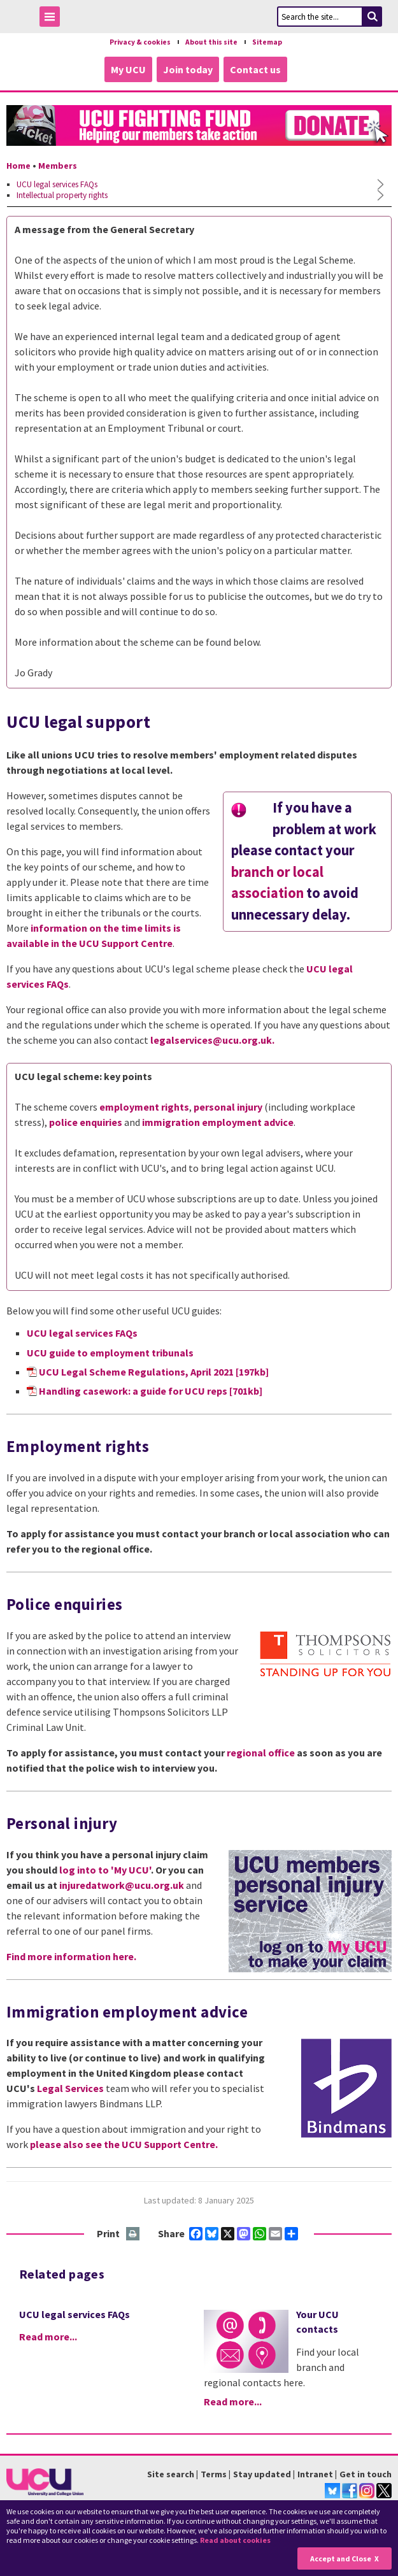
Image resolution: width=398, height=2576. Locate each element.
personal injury (228, 1106)
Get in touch (365, 2474)
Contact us (255, 69)
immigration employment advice (218, 1122)
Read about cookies (235, 2540)
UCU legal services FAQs (82, 1333)
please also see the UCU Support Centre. (124, 2144)
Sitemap (267, 42)
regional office (261, 1752)
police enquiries (85, 1122)
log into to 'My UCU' (105, 1869)
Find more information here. (71, 1956)
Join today (188, 69)
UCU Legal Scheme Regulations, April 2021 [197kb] (154, 1371)
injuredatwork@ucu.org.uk (121, 1885)
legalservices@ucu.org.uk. (212, 1040)
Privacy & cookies (140, 42)
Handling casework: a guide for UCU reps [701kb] (150, 1390)
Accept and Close (340, 2558)
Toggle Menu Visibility (53, 19)
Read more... (48, 2336)
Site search (170, 2474)
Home (18, 165)
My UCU (128, 69)
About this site (211, 42)
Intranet (315, 2474)
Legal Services (70, 2088)
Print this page (133, 2234)
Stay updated (262, 2474)
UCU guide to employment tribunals (110, 1352)
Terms (214, 2474)
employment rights (144, 1106)
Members (57, 165)
